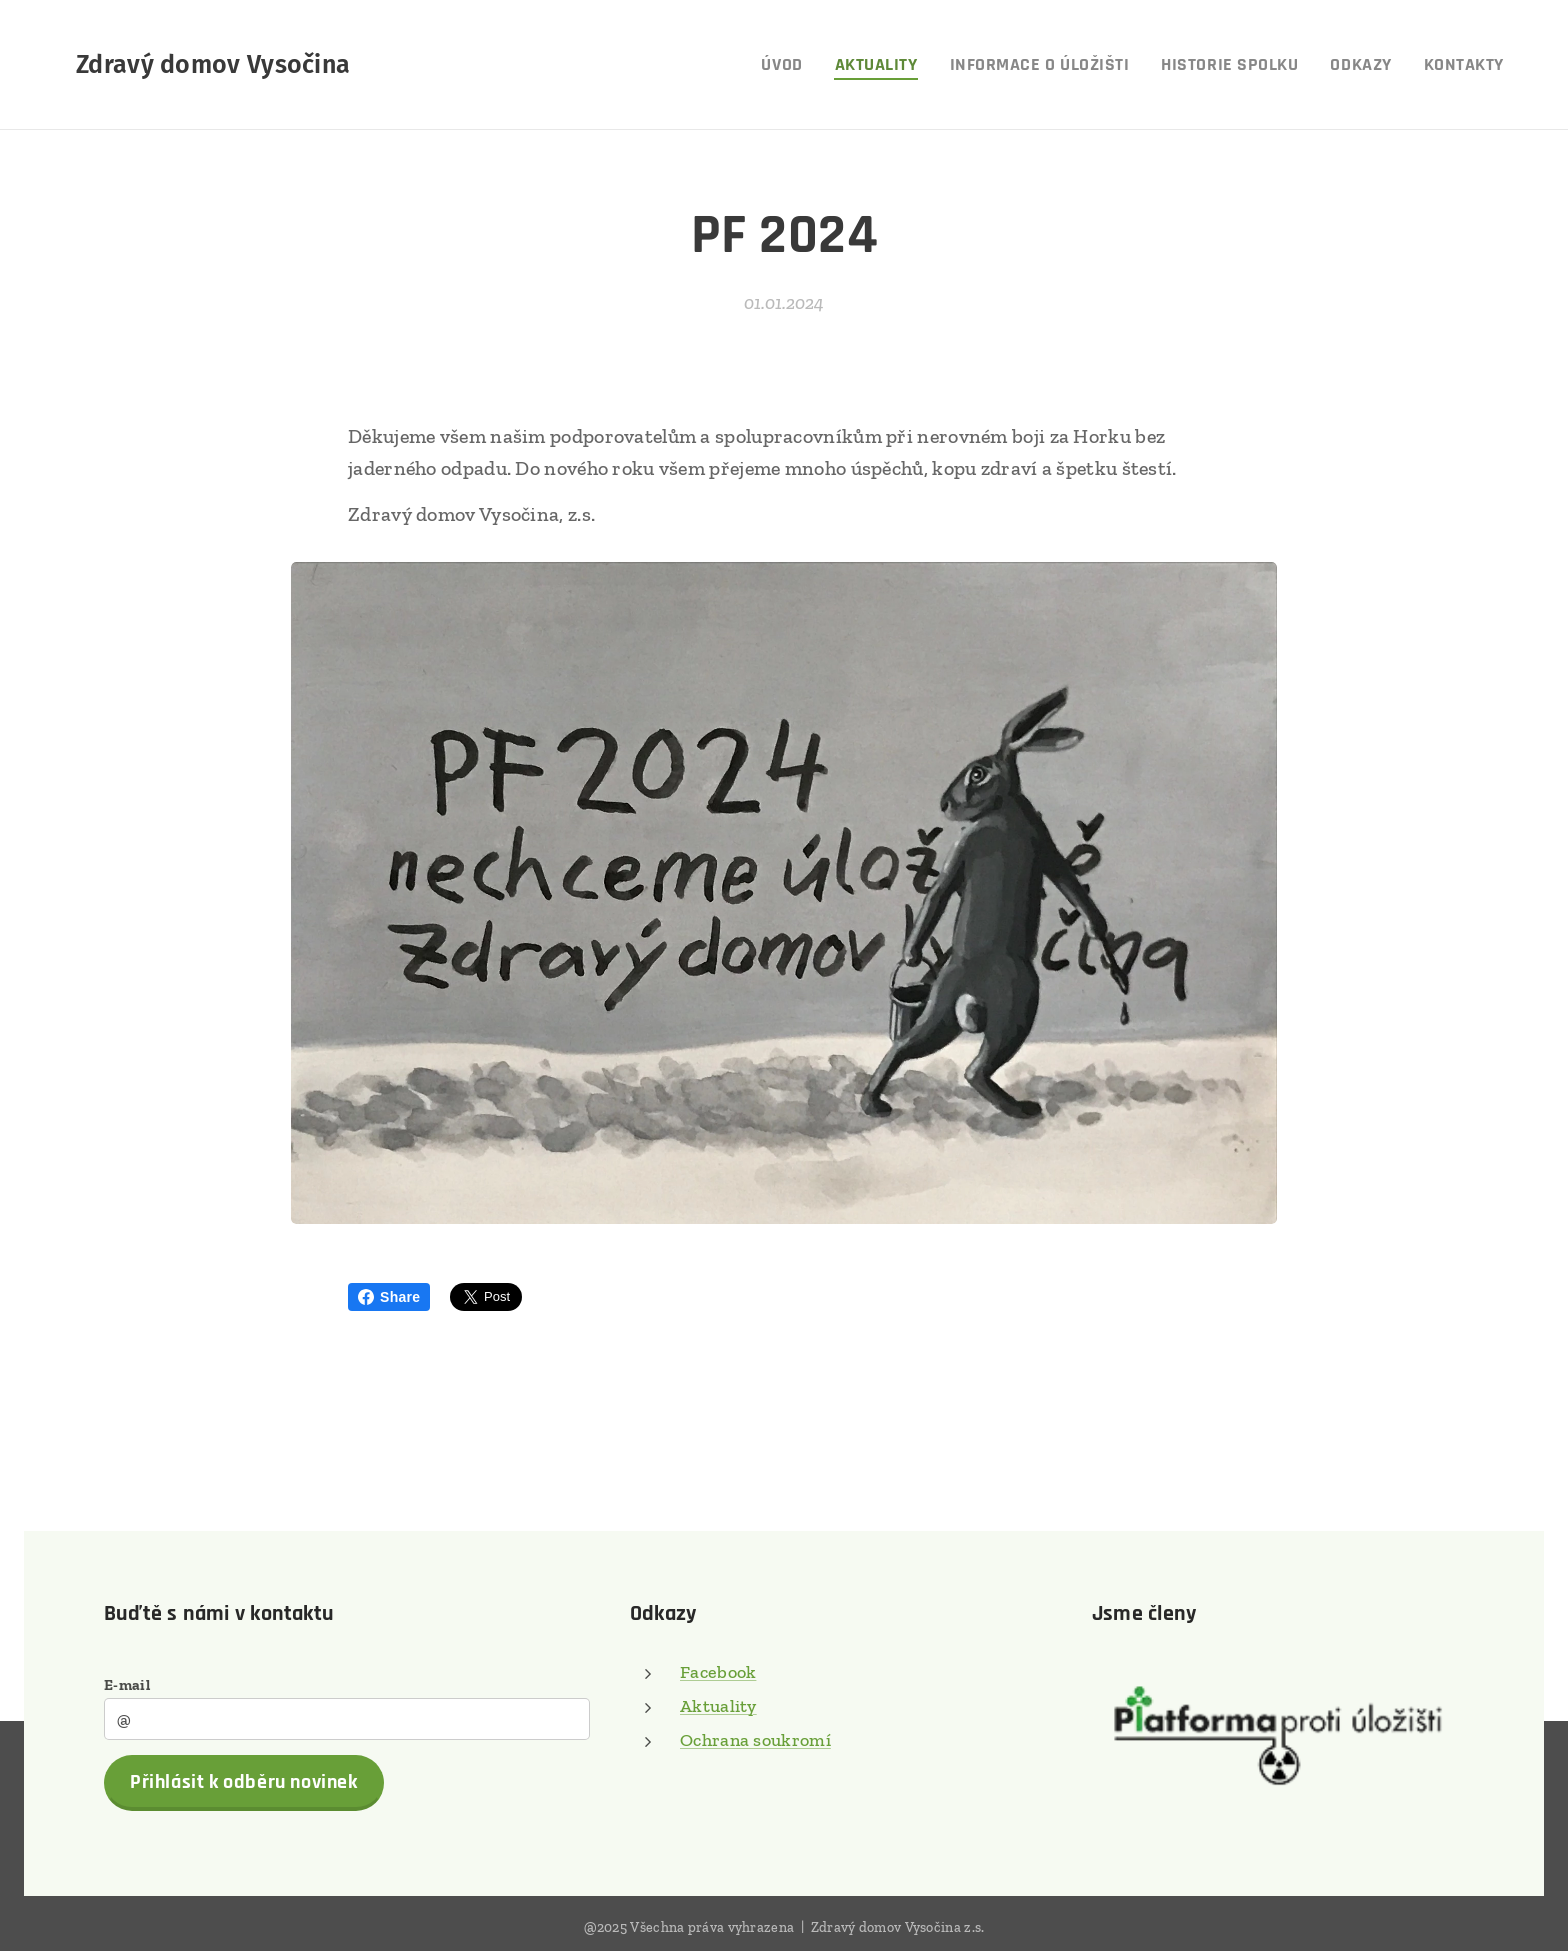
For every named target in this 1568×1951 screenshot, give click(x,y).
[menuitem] (787, 65)
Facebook (718, 1672)
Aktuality (718, 1706)
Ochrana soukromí (755, 1740)
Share (389, 1297)
